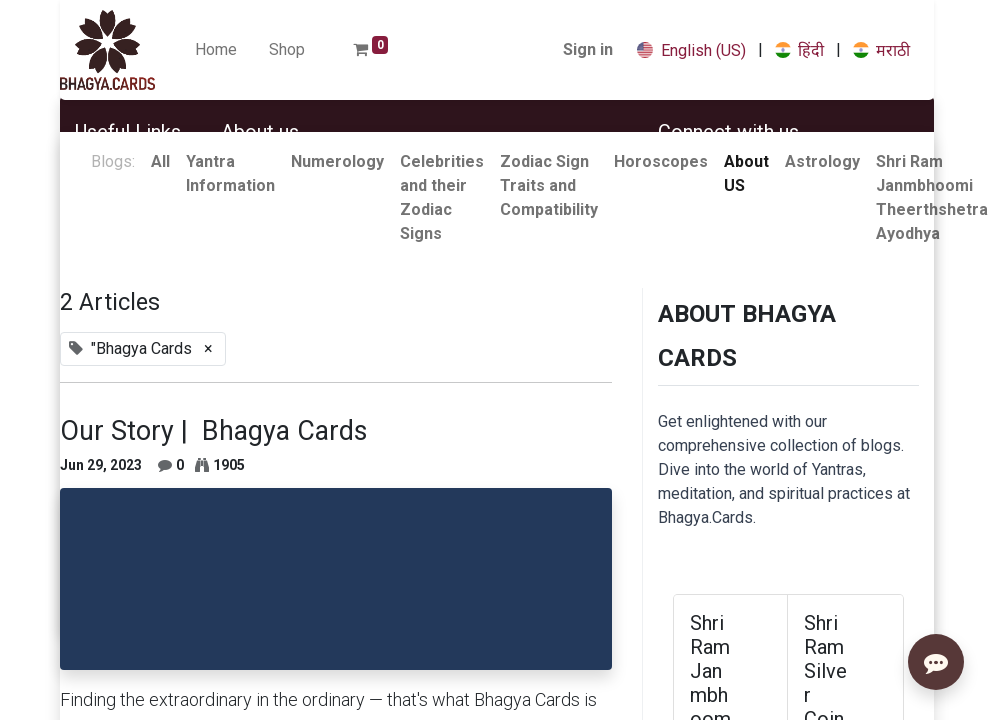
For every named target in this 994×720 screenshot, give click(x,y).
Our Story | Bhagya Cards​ (213, 431)
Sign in (588, 49)
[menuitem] (216, 50)
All (160, 161)
